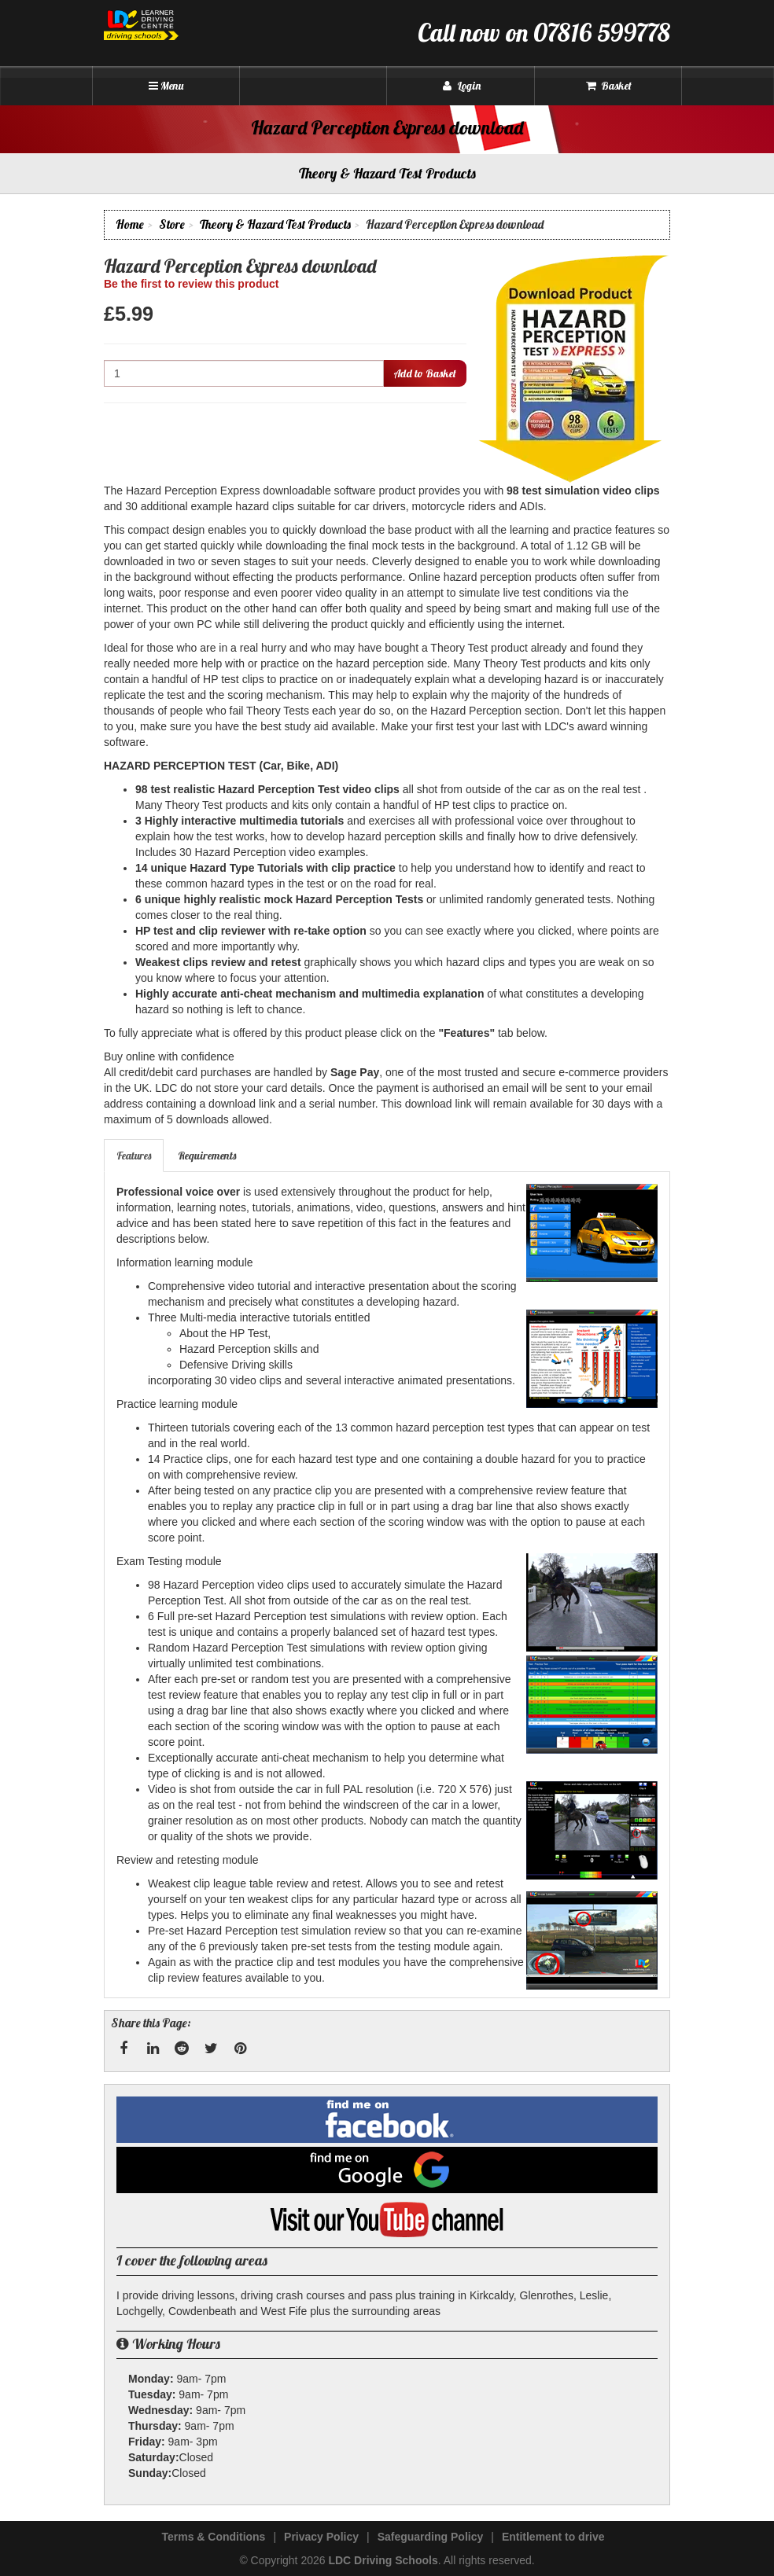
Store (172, 224)
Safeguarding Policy (431, 2536)
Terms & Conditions (213, 2536)
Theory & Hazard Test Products (275, 224)
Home (130, 224)
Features (133, 1155)
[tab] (134, 1155)
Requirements (207, 1155)
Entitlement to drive (553, 2536)
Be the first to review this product (191, 283)
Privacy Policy (321, 2536)
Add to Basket (424, 373)
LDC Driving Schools (382, 2560)
